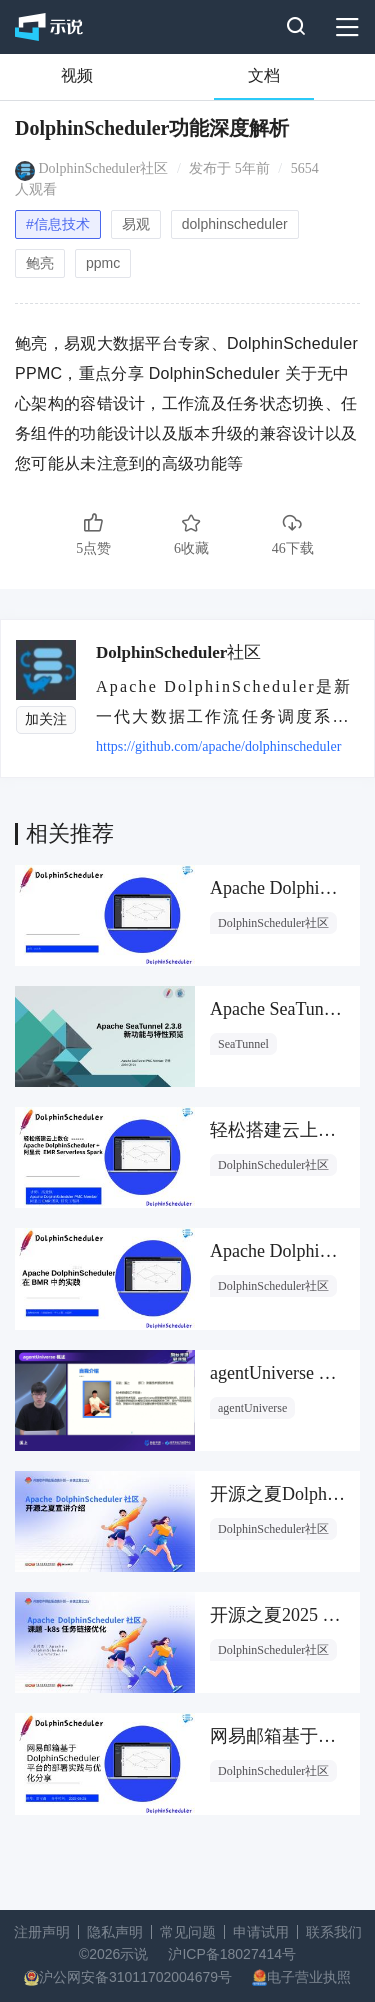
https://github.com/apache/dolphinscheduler (218, 746)
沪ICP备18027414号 (232, 1954)
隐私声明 (115, 1932)
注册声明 (42, 1932)
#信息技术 (58, 224)
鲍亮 (40, 263)
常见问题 (188, 1932)
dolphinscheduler (235, 224)
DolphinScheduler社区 (104, 168)
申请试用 (261, 1932)
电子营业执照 (309, 1977)
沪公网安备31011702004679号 (135, 1977)
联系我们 (334, 1932)
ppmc (103, 263)
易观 (136, 224)
